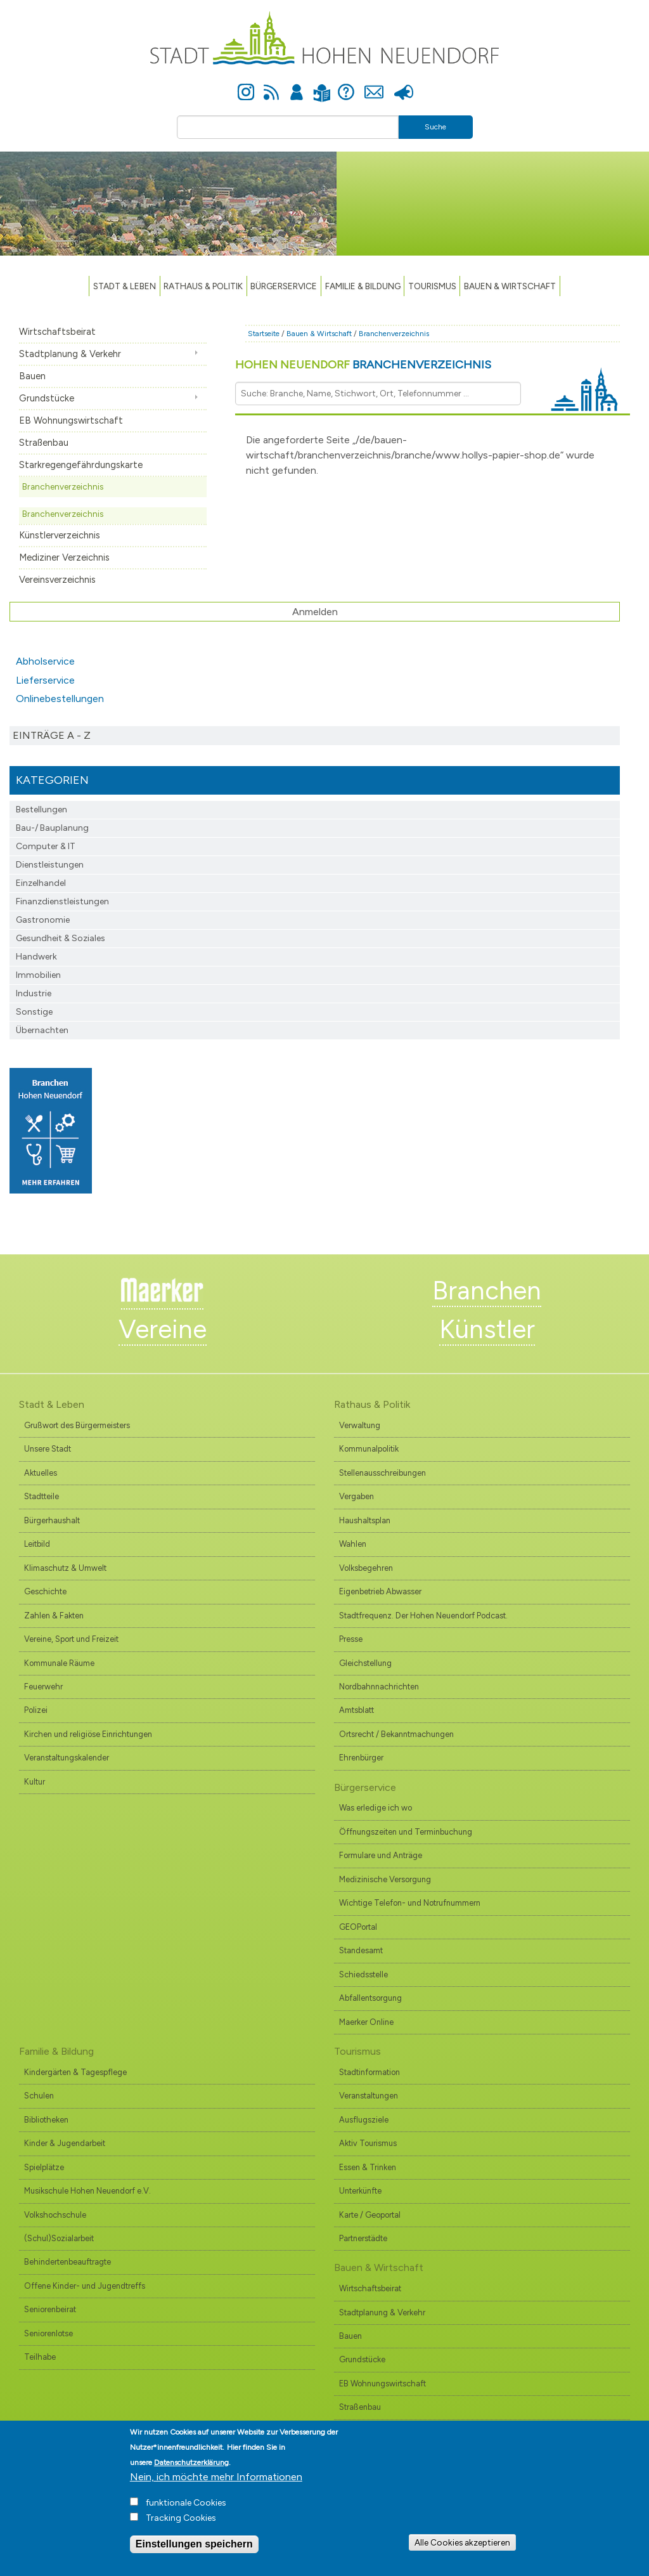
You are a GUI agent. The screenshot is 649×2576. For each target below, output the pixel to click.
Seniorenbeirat (50, 2309)
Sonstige (34, 1011)
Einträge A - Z (52, 735)
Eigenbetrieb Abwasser (380, 1591)
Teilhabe (40, 2357)
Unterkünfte (360, 2190)
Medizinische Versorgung (385, 1879)
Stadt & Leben (124, 286)
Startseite (264, 333)
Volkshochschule (55, 2215)
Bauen (32, 376)
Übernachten (42, 1030)
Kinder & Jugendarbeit (64, 2143)
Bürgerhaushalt (52, 1520)
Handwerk (36, 956)
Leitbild (37, 1544)
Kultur (34, 1781)
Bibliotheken (46, 2119)
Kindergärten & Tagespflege (75, 2072)
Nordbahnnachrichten (379, 1686)
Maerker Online (366, 2022)
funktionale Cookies (186, 2506)
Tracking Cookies (181, 2521)
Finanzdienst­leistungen (62, 901)
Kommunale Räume (59, 1663)
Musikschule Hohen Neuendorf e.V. (87, 2190)
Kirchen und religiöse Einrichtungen (88, 1734)
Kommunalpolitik (369, 1449)
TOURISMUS (432, 286)
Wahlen (352, 1544)
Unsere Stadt (47, 1449)
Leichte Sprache (321, 85)
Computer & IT (45, 846)
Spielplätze (44, 2167)
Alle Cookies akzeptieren (462, 2545)
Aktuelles (40, 1473)
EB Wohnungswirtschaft (71, 420)
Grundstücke (46, 398)
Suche (435, 126)
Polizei (36, 1710)
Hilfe (346, 85)
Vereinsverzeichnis (57, 579)
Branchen (486, 1290)
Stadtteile (41, 1496)
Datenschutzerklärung (191, 2465)
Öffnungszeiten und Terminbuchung (405, 1832)
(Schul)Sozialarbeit (59, 2238)
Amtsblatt (356, 1710)
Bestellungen (41, 809)
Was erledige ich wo (375, 1807)
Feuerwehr (43, 1686)
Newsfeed (271, 85)
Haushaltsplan (364, 1520)
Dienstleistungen (50, 864)
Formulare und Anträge (380, 1855)
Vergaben (356, 1496)
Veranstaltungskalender (66, 1757)
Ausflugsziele (364, 2119)
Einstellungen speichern (194, 2547)
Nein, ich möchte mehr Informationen (216, 2480)
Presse (403, 85)
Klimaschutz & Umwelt (65, 1568)
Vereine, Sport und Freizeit (71, 1639)
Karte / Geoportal (370, 2215)
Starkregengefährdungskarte (81, 465)
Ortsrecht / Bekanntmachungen (396, 1734)
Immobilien (38, 975)
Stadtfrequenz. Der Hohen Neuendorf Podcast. (423, 1615)
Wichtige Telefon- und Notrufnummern (409, 1903)
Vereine (163, 1329)
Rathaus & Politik (203, 286)
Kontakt (374, 85)
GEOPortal (358, 1927)
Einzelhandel (41, 883)
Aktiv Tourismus (368, 2143)
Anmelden (296, 85)
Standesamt (361, 1950)
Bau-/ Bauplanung (52, 828)
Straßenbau (43, 442)
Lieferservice (45, 680)
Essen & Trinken (367, 2167)
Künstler (487, 1329)
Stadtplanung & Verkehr (70, 354)
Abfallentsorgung (370, 1998)
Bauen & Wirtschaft (510, 286)
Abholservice (45, 661)
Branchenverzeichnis (62, 486)
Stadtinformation (369, 2072)
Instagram (246, 85)
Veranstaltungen (368, 2095)
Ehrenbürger (361, 1757)
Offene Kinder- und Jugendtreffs (84, 2286)
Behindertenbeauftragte (67, 2262)
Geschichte (45, 1591)
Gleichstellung (365, 1663)
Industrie (33, 993)
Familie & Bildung (363, 286)
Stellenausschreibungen (382, 1473)
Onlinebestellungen (60, 699)
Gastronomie (43, 919)
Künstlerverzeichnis (59, 535)
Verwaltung (359, 1425)
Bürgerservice (283, 286)
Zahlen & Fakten (54, 1615)
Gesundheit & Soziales (60, 938)
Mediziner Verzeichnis (64, 557)
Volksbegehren (366, 1568)
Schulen (39, 2095)
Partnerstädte (363, 2238)
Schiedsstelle (363, 1974)
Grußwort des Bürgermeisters (77, 1425)
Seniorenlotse (48, 2333)
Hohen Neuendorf (363, 365)
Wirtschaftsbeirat (57, 331)
